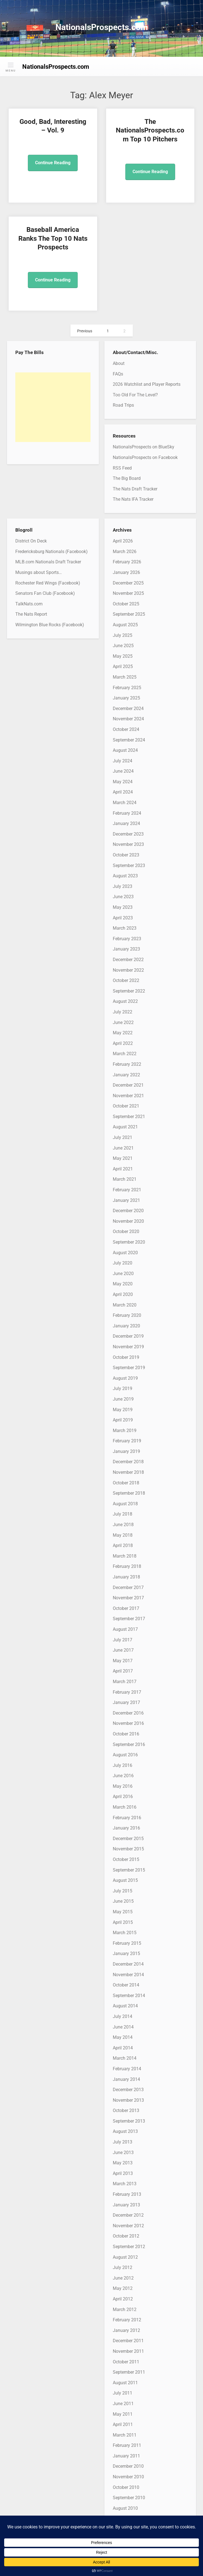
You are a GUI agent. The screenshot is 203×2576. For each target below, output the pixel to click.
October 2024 (126, 729)
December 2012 (128, 2215)
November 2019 (128, 1346)
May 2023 (123, 907)
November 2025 (128, 593)
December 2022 (128, 959)
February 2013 (127, 2194)
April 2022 (123, 1043)
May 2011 (123, 2414)
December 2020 (128, 1210)
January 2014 (126, 2079)
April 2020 (123, 1294)
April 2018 (123, 1545)
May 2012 (123, 2288)
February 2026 (127, 561)
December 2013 (128, 2089)
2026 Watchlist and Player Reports (146, 384)
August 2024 (125, 750)
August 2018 (125, 1503)
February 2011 (127, 2445)
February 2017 (127, 1692)
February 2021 (127, 1189)
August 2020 (125, 1252)
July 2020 (122, 1263)
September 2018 (129, 1493)
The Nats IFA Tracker (133, 499)
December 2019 (128, 1336)
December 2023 (128, 834)
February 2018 (127, 1566)
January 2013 (126, 2204)
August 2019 (125, 1378)
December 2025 (128, 583)
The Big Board (127, 478)
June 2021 (123, 1148)
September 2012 (129, 2246)
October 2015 (126, 1859)
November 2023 (128, 844)
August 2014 (125, 2005)
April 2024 (123, 792)
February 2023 (127, 938)
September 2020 (129, 1242)
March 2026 (124, 551)
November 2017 (128, 1597)
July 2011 (122, 2393)
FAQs (118, 374)
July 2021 (122, 1137)
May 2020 (123, 1283)
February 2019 (127, 1440)
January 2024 (126, 823)
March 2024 (124, 802)
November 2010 (128, 2476)
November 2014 (128, 1974)
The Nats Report (31, 614)
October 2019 (126, 1357)
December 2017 (128, 1587)
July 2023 (122, 886)
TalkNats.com (29, 603)
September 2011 (129, 2372)
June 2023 (123, 896)
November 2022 (128, 970)
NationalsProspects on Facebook (145, 457)
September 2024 (129, 740)
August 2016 (125, 1754)
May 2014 (123, 2037)
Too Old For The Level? (135, 394)
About (118, 363)
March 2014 (124, 2058)
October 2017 (126, 1608)
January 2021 (126, 1200)
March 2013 (124, 2183)
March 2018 (124, 1556)
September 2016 (129, 1744)
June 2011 (123, 2403)
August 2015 (125, 1880)
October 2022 (126, 980)
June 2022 (123, 1022)
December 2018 (128, 1461)
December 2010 (128, 2466)
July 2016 (122, 1765)
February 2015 (127, 1943)
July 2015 (122, 1891)
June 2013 (123, 2152)
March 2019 (124, 1430)
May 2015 (123, 1911)
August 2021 (125, 1126)
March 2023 (124, 928)
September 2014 (129, 1995)
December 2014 (128, 1964)
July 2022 (122, 1012)
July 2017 (122, 1639)
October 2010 (126, 2487)
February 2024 (127, 813)
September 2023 (129, 865)
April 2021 (123, 1169)
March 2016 (124, 1807)
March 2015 (124, 1932)
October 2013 (126, 2110)
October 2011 (126, 2361)
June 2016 (123, 1775)
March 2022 (124, 1053)
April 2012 (123, 2299)
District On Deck (31, 541)
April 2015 (123, 1922)
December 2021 (128, 1085)
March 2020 (124, 1305)
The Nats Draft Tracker (135, 489)
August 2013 (125, 2131)
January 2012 (126, 2330)
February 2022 (127, 1064)
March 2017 (124, 1681)
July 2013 (122, 2142)
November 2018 (128, 1472)
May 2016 (123, 1786)
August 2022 (125, 1001)
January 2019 (126, 1451)
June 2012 (123, 2278)
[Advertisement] (53, 407)
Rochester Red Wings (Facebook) (47, 583)
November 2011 (128, 2351)
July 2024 (122, 760)
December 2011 (128, 2340)
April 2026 (123, 541)
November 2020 (128, 1221)
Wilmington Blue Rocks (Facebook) (49, 624)
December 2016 (128, 1713)
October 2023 (126, 855)
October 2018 (126, 1482)
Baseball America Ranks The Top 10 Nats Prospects (52, 238)
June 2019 (123, 1399)
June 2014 (123, 2027)
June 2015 (123, 1901)
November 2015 (128, 1848)
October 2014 (126, 1985)
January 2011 (126, 2456)
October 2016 (126, 1734)
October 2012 (126, 2236)
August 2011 (125, 2382)
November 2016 (128, 1723)
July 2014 (122, 2016)
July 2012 (122, 2267)
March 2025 (124, 677)
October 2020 (126, 1231)
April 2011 (123, 2424)
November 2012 (128, 2225)
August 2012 (125, 2257)
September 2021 (129, 1116)
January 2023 (126, 949)
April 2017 (123, 1671)
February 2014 (127, 2068)
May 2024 (123, 781)
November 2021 (128, 1095)
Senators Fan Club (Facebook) (45, 593)
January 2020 (126, 1325)
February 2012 (127, 2319)
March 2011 (124, 2435)
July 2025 (122, 635)
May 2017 (123, 1660)
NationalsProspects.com (101, 27)
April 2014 (123, 2048)
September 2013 (129, 2121)
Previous (84, 331)
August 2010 (125, 2508)
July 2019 (122, 1388)
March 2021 (124, 1179)
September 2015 (129, 1870)
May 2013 (123, 2162)
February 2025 (127, 687)
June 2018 (123, 1524)
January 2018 (126, 1577)
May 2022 (123, 1032)
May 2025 (123, 656)
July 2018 (122, 1514)
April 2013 (123, 2173)
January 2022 (126, 1074)
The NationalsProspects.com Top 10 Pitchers (150, 130)
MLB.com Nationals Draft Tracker (48, 561)
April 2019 (123, 1420)
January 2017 (126, 1702)
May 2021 (123, 1158)
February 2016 (127, 1817)
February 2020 (127, 1315)
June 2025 (123, 645)
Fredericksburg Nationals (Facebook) (51, 551)
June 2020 (123, 1273)
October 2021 (126, 1106)
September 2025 (129, 614)
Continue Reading (52, 162)
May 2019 (123, 1409)
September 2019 (129, 1367)
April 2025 (123, 666)
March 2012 (124, 2309)
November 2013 (128, 2100)
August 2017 (125, 1629)
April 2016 (123, 1796)
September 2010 (129, 2497)
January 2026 (126, 572)
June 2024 (123, 771)
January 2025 (126, 698)
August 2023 (125, 875)
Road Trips (123, 405)
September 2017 (129, 1618)
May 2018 (123, 1535)
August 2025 (125, 624)
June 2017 (123, 1650)
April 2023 (123, 917)
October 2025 (126, 603)
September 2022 (129, 991)
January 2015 (126, 1953)
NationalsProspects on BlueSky (143, 447)
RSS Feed (122, 468)
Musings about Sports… (38, 572)
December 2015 (128, 1838)
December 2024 (128, 708)
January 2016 (126, 1828)
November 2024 (128, 718)
